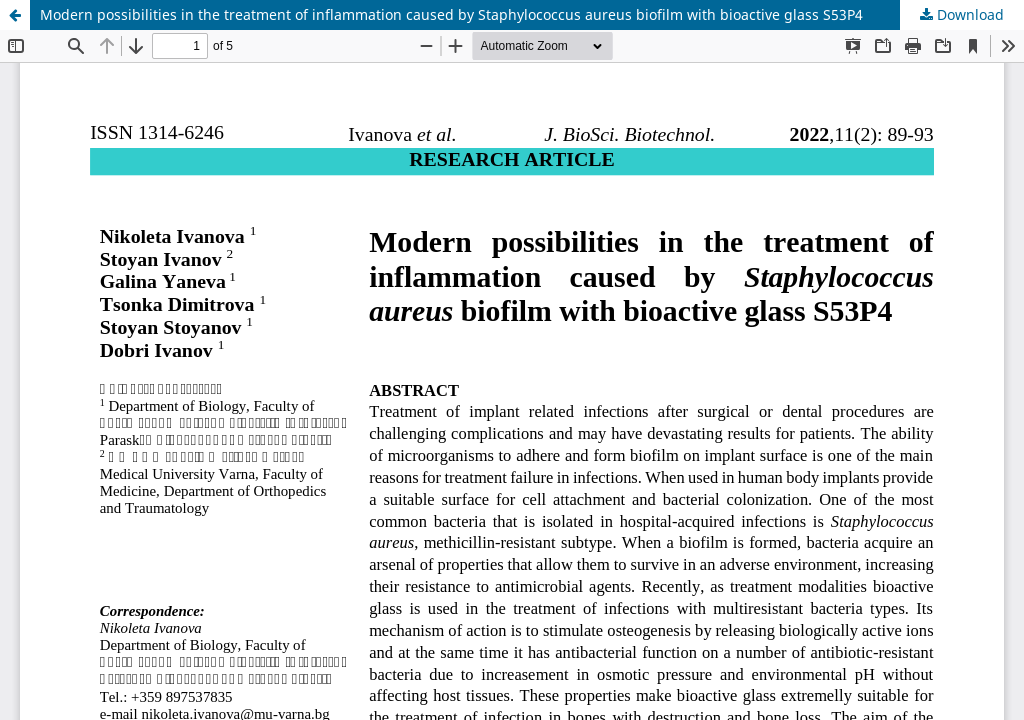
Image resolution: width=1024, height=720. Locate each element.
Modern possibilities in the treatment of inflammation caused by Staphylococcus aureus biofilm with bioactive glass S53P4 (451, 14)
